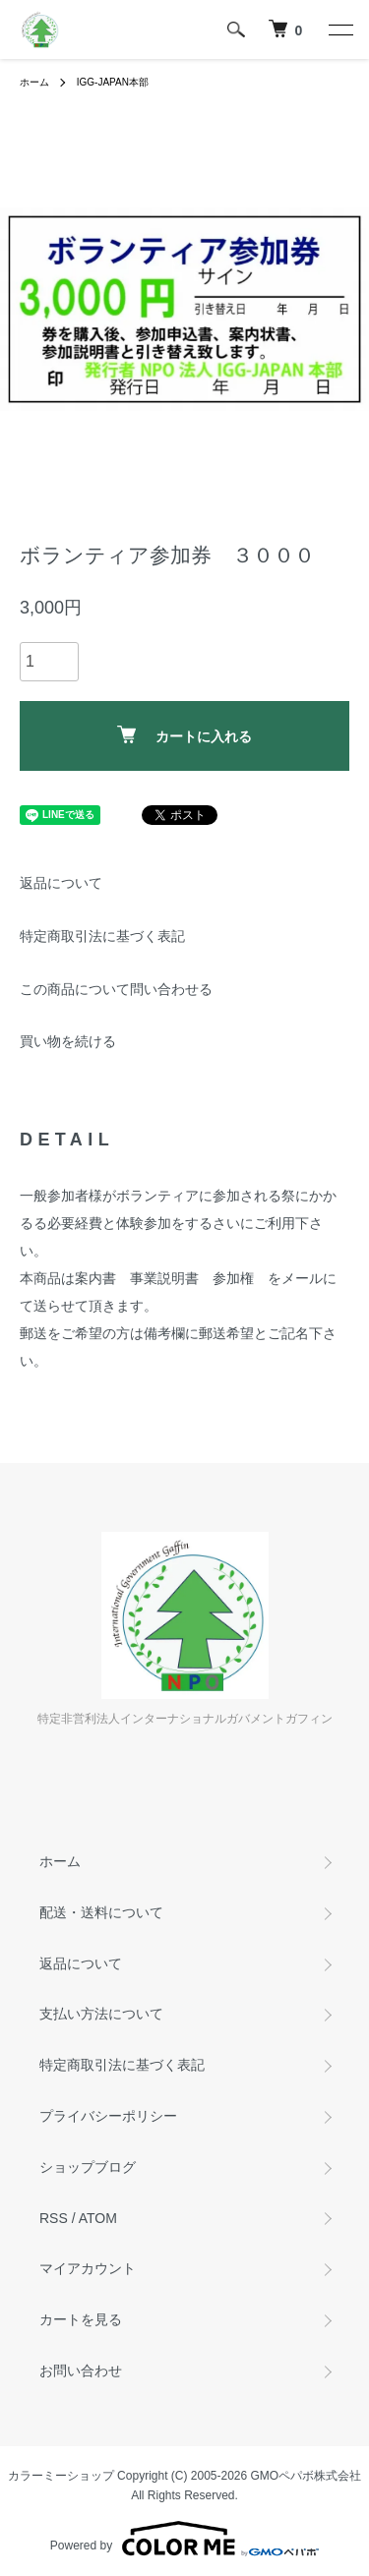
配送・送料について (101, 1912)
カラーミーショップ (61, 2476)
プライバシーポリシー (108, 2116)
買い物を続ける (68, 1041)
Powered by (184, 2538)
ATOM (98, 2218)
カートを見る (80, 2319)
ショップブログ (87, 2167)
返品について (61, 883)
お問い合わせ (80, 2370)
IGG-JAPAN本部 (113, 82)
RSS (53, 2218)
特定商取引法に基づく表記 (102, 936)
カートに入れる (184, 735)
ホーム (34, 82)
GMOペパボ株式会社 (306, 2476)
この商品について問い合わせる (116, 989)
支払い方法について (101, 2013)
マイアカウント (87, 2268)
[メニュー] (339, 29)
